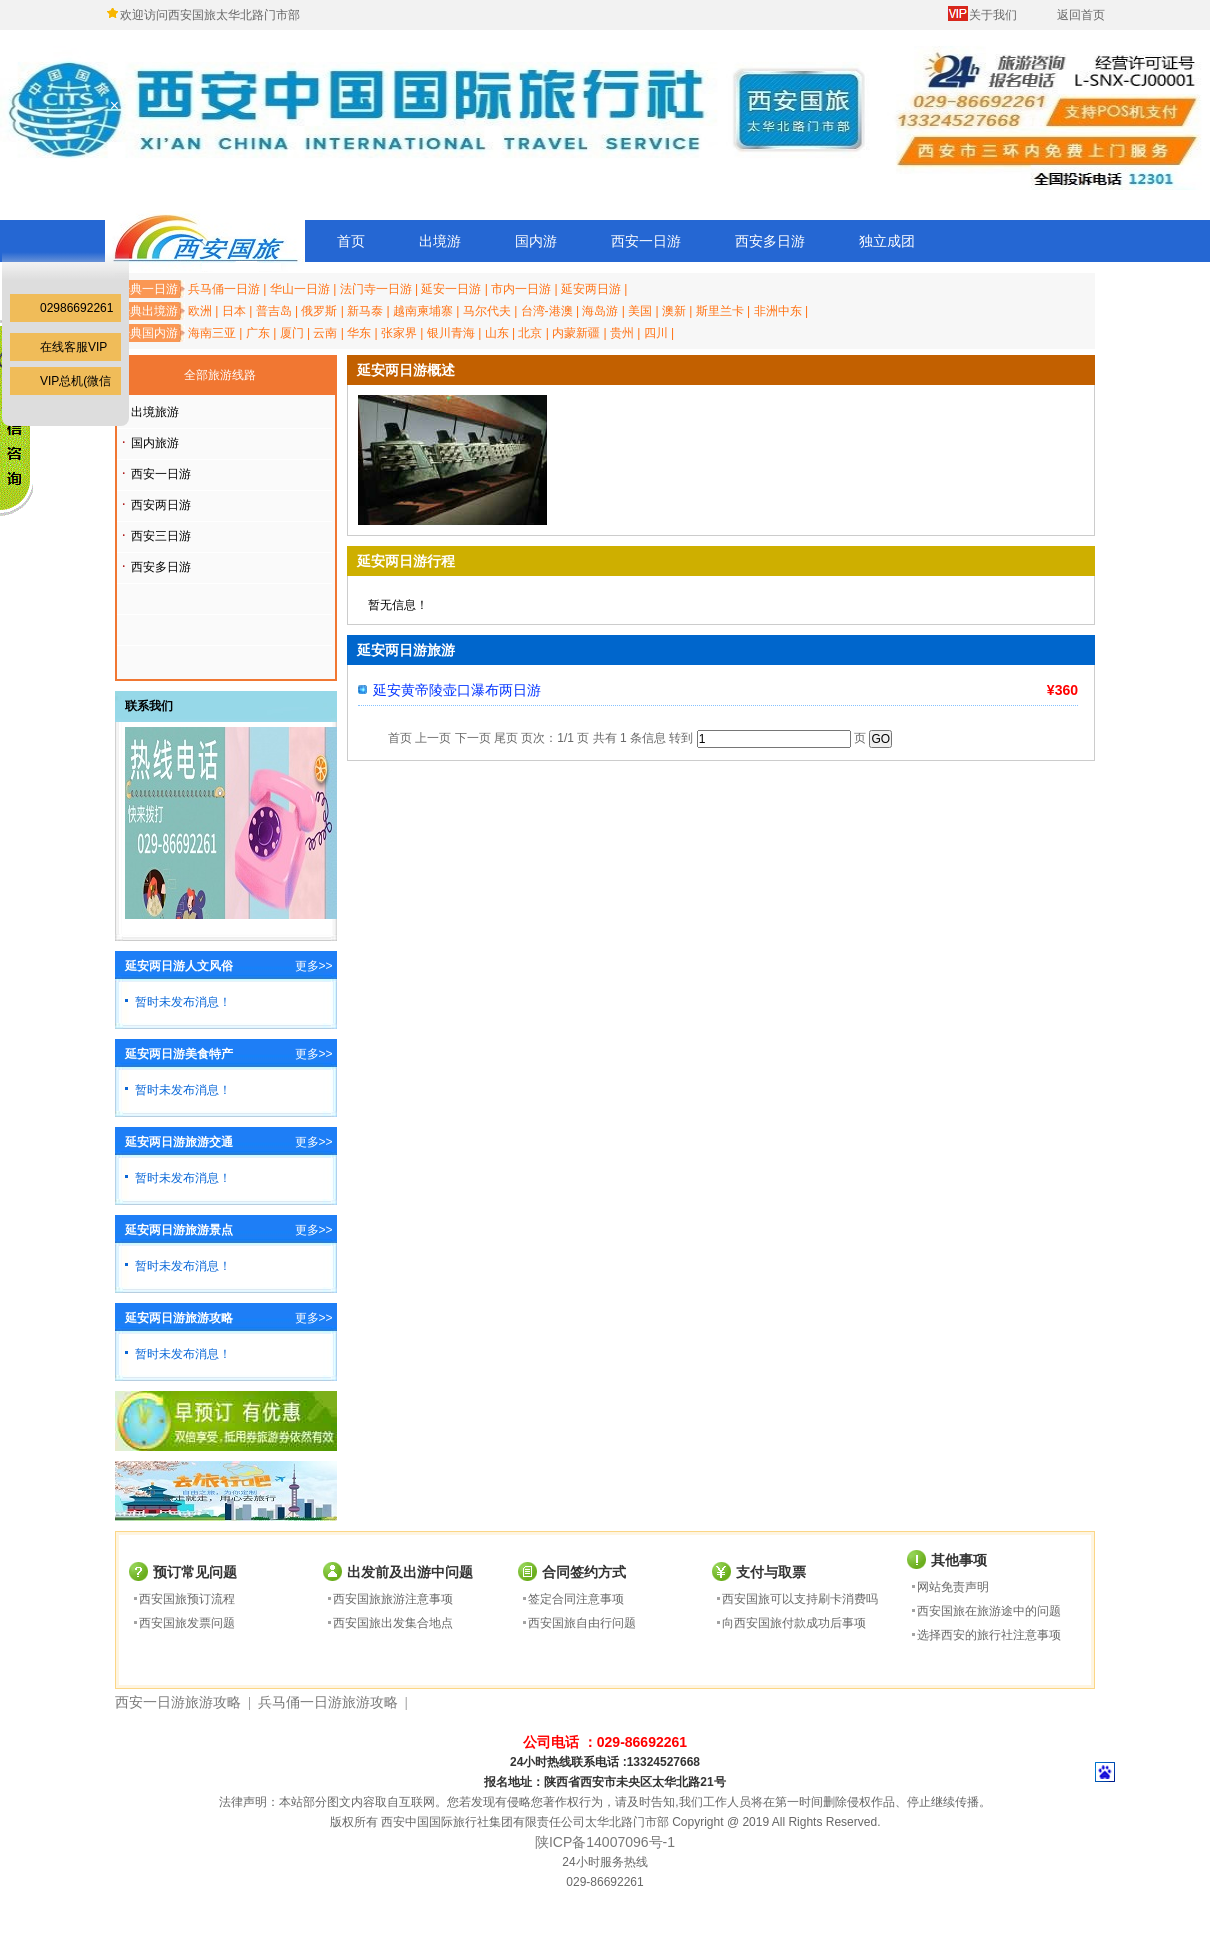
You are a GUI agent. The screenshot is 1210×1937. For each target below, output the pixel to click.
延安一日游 (451, 289)
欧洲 (200, 311)
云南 (325, 333)
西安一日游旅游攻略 (178, 1702)
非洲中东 (778, 311)
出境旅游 (155, 412)
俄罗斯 (319, 311)
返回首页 (1081, 15)
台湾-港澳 (547, 311)
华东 (359, 333)
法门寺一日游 (376, 289)
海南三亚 (212, 333)
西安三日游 (161, 536)
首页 (351, 241)
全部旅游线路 (220, 375)
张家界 (399, 333)
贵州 (622, 333)
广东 (258, 333)
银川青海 (451, 333)
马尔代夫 (487, 311)
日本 (234, 311)
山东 (497, 333)
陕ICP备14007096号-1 (605, 1842)
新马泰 (365, 311)
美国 (640, 311)
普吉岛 (274, 311)
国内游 (536, 241)
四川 (656, 333)
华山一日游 (300, 289)
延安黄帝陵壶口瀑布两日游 (457, 690)
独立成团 (887, 241)
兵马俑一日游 (224, 289)
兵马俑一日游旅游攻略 (328, 1702)
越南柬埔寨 (423, 311)
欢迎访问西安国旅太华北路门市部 (210, 15)
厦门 (292, 333)
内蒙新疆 (576, 333)
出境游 (440, 241)
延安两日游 (591, 289)
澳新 (674, 311)
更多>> (314, 966)
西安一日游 (646, 241)
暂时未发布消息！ (183, 1002)
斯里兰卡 (720, 311)
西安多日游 (770, 241)
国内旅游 (155, 443)
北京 (530, 333)
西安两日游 (161, 505)
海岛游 (600, 311)
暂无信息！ (398, 605)
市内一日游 (521, 289)
